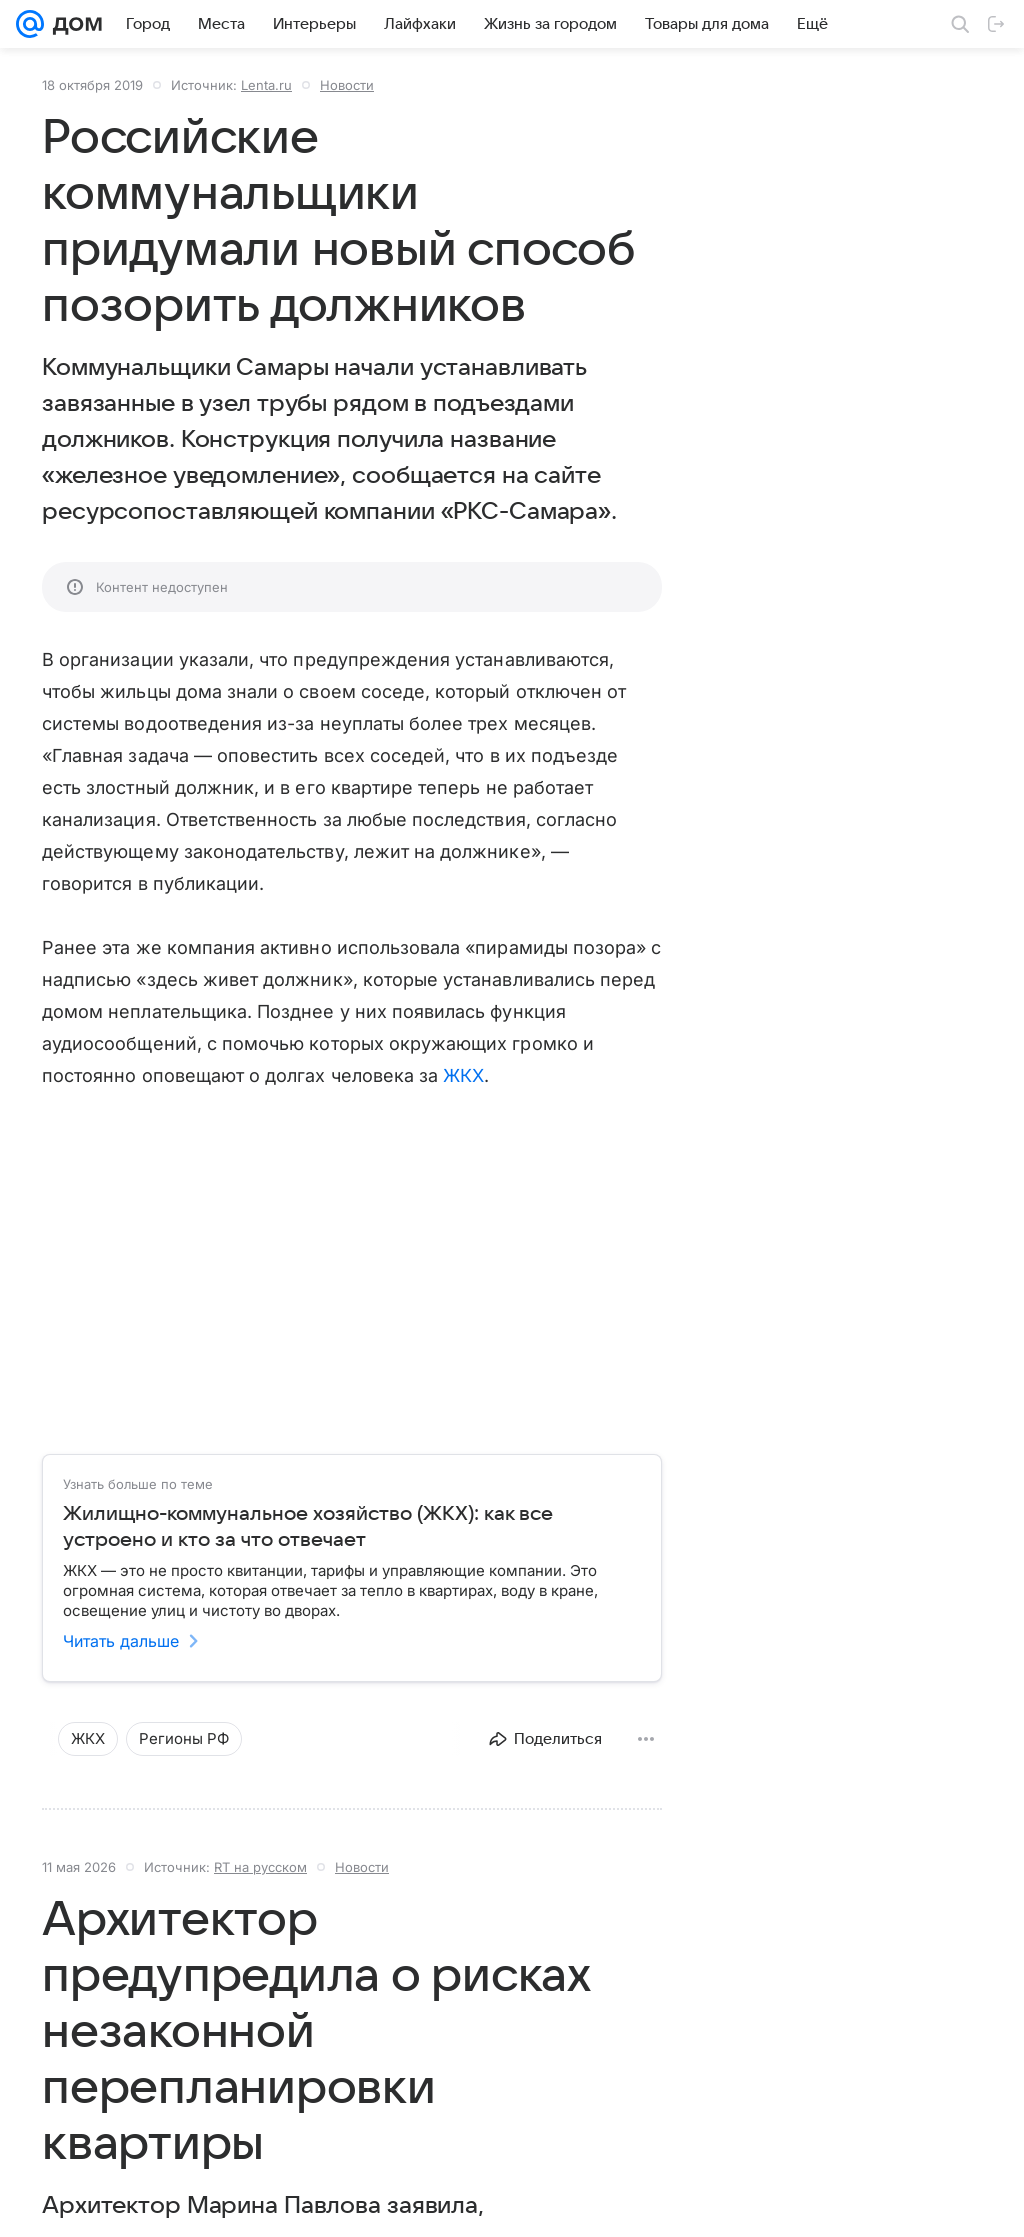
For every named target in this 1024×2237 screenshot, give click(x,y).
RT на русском (260, 1867)
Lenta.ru (266, 85)
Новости (347, 85)
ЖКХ (463, 1075)
